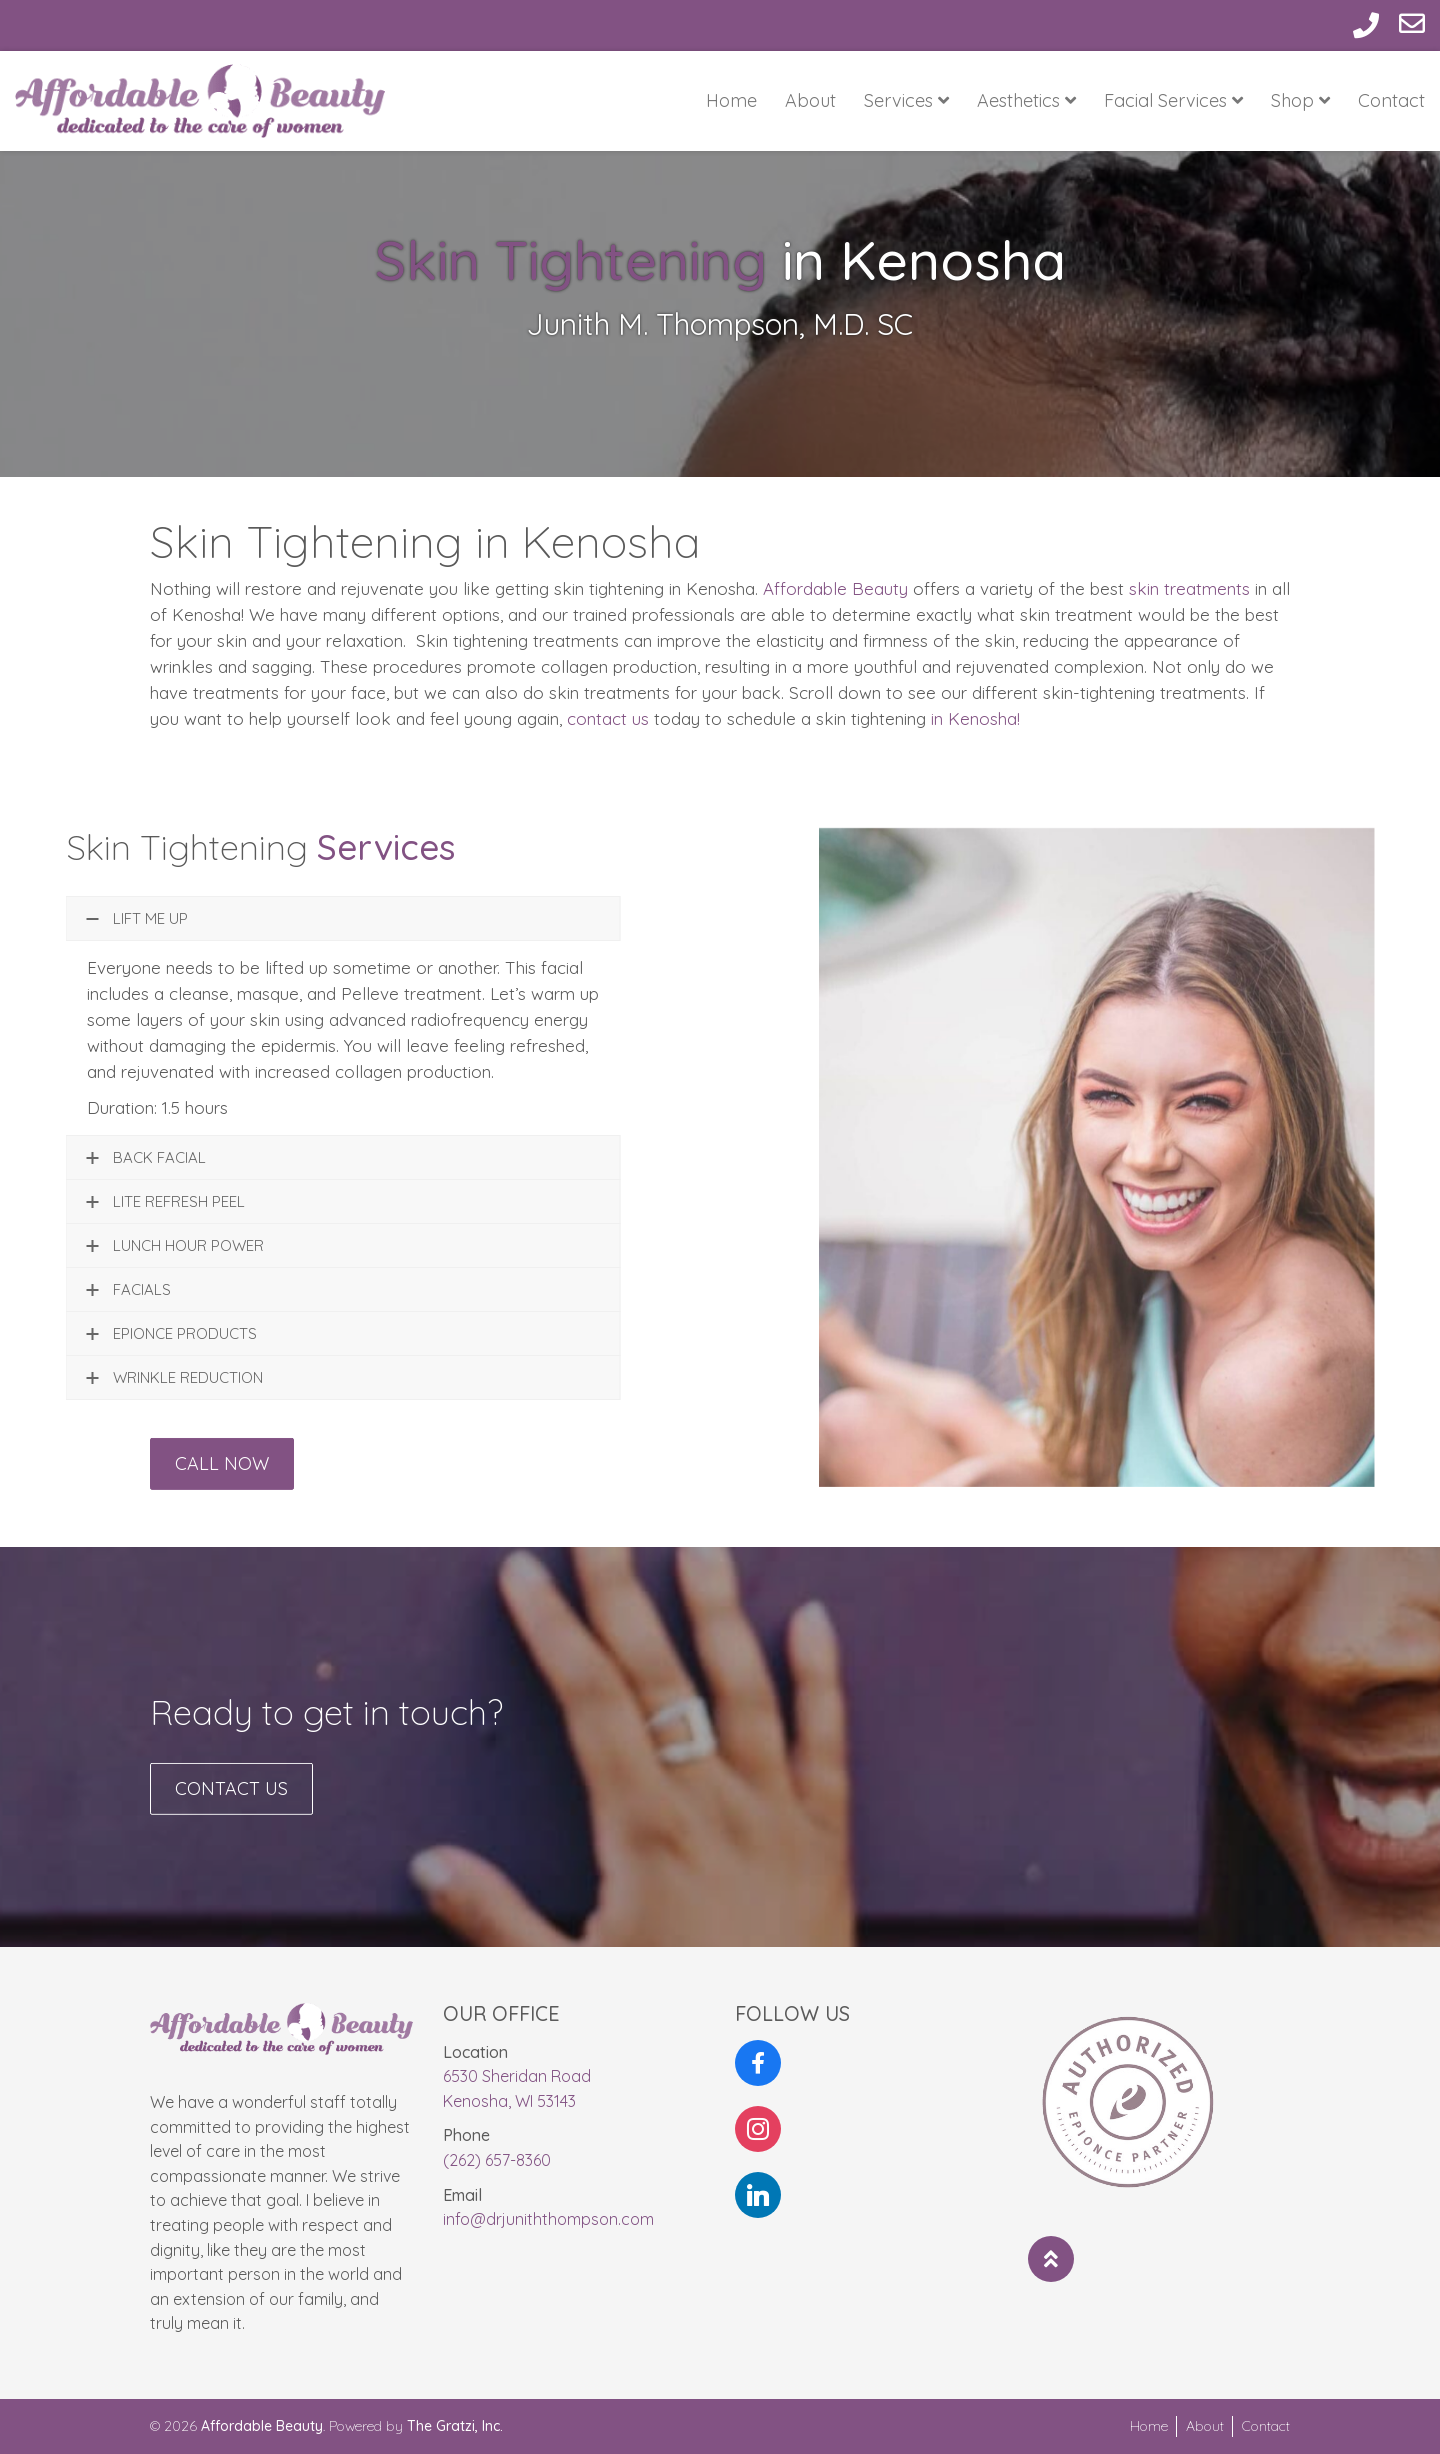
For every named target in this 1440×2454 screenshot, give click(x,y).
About (810, 100)
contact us (608, 718)
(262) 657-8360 (497, 2160)
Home (731, 100)
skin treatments (1189, 588)
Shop (1300, 100)
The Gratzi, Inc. (455, 2426)
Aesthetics (1026, 100)
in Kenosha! (975, 718)
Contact (1391, 100)
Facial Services (1173, 100)
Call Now (222, 1482)
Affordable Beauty (835, 588)
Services (906, 100)
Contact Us (231, 1807)
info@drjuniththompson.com (548, 2219)
